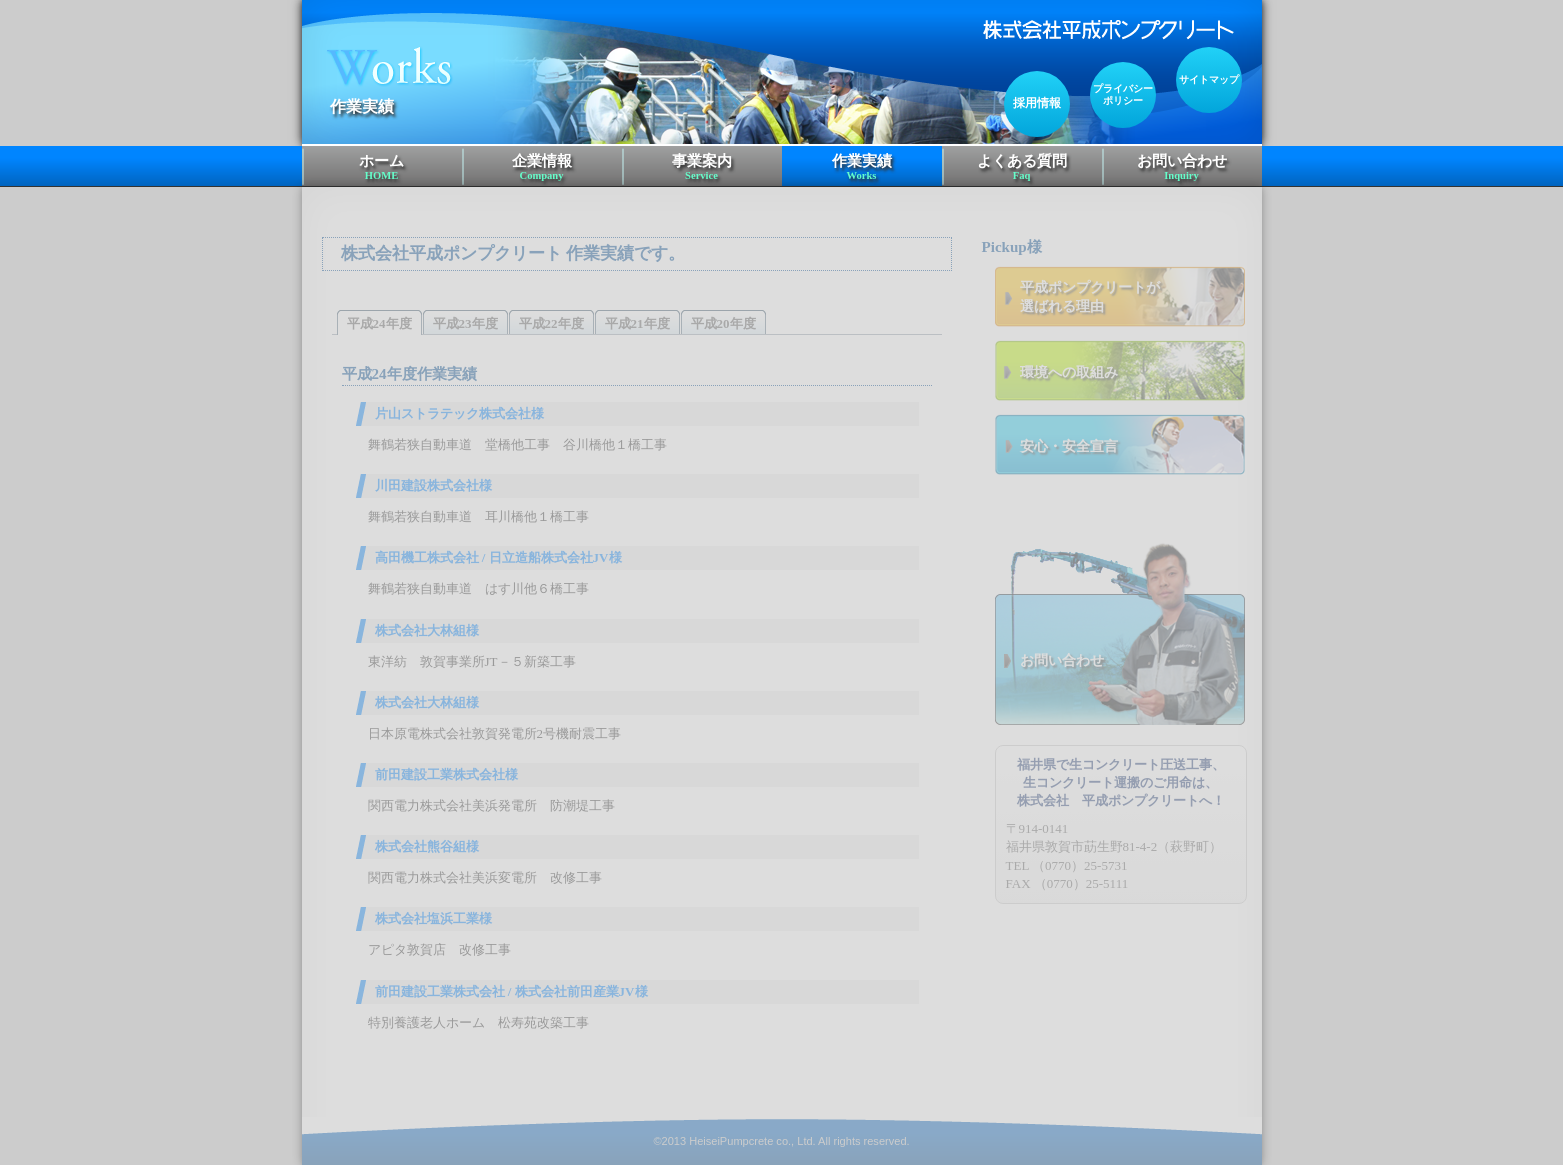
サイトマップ (1209, 79)
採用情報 (1037, 103)
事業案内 (702, 168)
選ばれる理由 (1132, 296)
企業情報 (542, 168)
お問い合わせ (1182, 168)
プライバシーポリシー (1123, 94)
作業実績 (862, 168)
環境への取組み (1069, 372)
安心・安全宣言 (1069, 446)
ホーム (382, 168)
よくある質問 (1022, 168)
